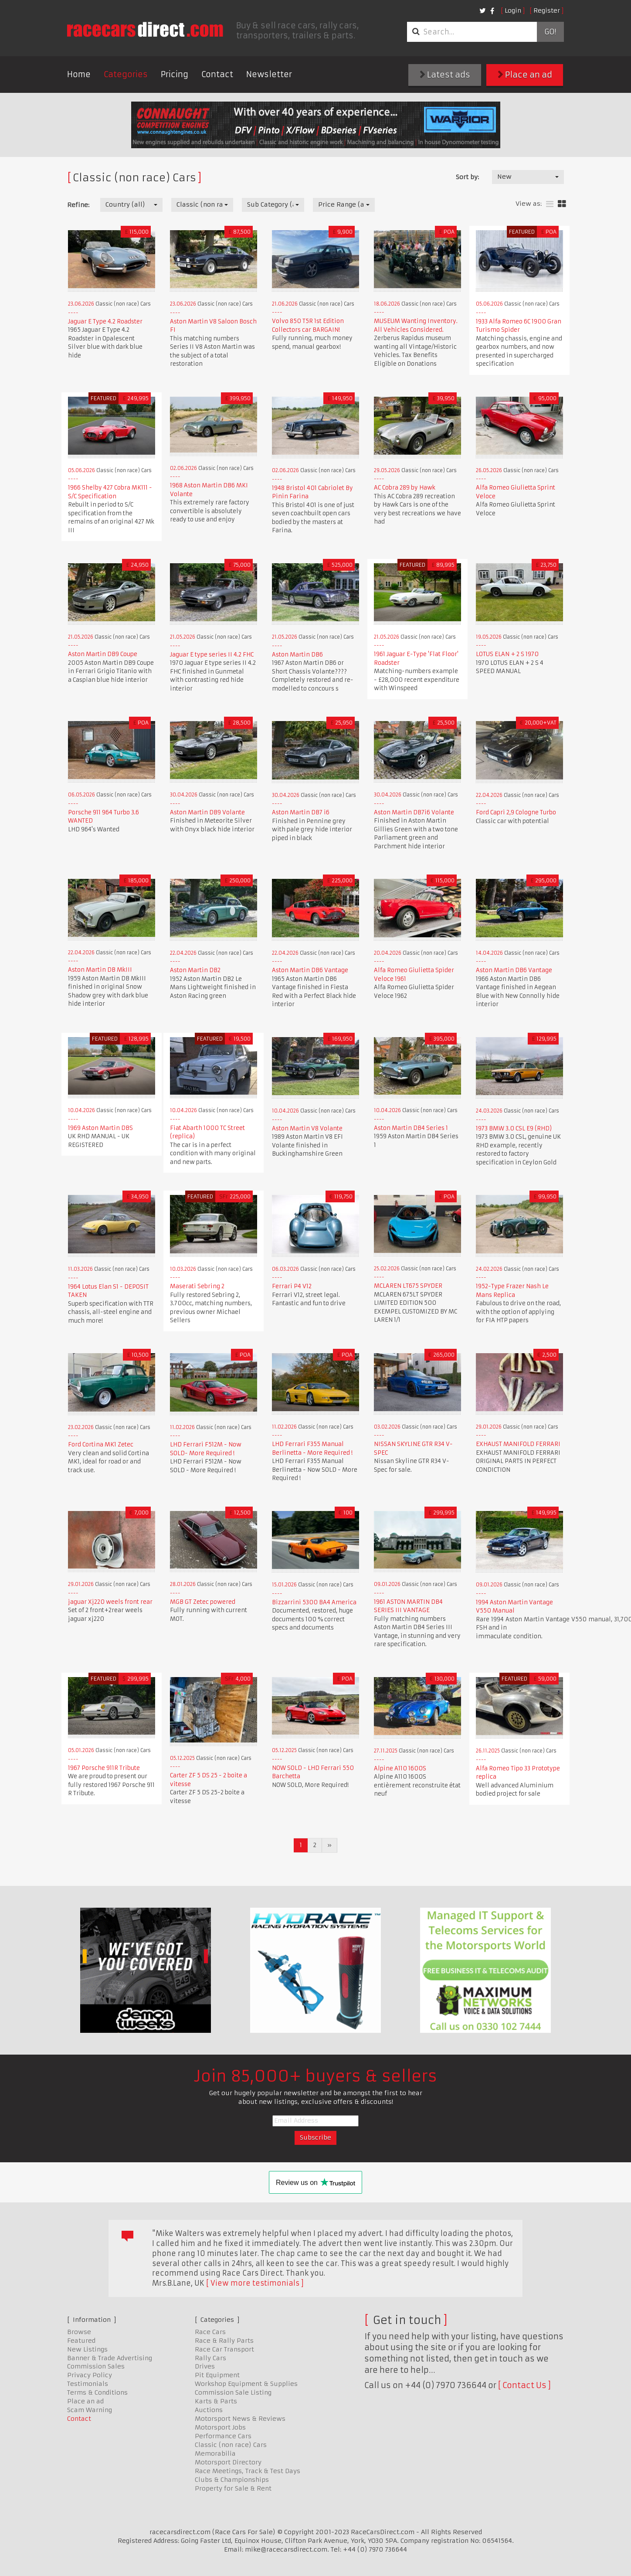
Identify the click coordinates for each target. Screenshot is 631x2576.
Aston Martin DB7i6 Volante (414, 812)
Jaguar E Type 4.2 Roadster (105, 321)
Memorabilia (215, 2453)
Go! (550, 31)
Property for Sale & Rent (233, 2488)
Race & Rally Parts (224, 2341)
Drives (205, 2366)
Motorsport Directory (228, 2462)
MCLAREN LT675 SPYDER (408, 1286)
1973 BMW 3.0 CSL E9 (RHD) (514, 1128)
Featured (81, 2341)
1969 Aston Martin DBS (100, 1128)
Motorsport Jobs (220, 2427)
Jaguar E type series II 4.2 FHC (212, 654)
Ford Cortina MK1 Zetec (100, 1444)
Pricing (174, 74)
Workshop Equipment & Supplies (246, 2384)
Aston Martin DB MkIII (100, 969)
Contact (217, 74)
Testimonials (87, 2384)
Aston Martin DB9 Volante (207, 812)
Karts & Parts (216, 2401)
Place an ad (525, 75)
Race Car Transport (224, 2349)
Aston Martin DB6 (297, 654)
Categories (126, 74)
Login (513, 10)
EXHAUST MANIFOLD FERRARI (518, 1444)
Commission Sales (96, 2366)
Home (79, 74)
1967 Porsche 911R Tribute (104, 1768)
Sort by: (467, 177)
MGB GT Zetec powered (202, 1602)
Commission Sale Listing (233, 2392)
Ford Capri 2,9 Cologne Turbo (516, 812)
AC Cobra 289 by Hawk (404, 487)
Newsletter (269, 74)
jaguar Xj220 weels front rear (110, 1602)
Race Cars (210, 2332)
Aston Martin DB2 (195, 970)
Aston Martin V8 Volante (307, 1128)
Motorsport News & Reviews (240, 2419)
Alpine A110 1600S (400, 1768)
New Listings (87, 2349)
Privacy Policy (89, 2375)
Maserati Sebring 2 (197, 1286)
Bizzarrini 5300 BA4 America (314, 1602)
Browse (79, 2332)
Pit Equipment (217, 2375)
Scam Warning (89, 2410)
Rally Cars (210, 2358)
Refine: (78, 205)
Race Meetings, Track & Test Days (247, 2471)
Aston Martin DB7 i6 (300, 812)
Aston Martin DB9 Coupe (102, 654)
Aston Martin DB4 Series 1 (411, 1128)
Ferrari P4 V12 (292, 1286)
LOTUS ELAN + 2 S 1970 (507, 654)
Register (546, 10)
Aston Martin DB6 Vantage (310, 970)
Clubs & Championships (232, 2480)
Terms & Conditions (97, 2392)
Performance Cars (223, 2436)
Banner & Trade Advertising (109, 2358)
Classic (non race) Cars (231, 2445)
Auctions (209, 2410)
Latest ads (445, 75)
